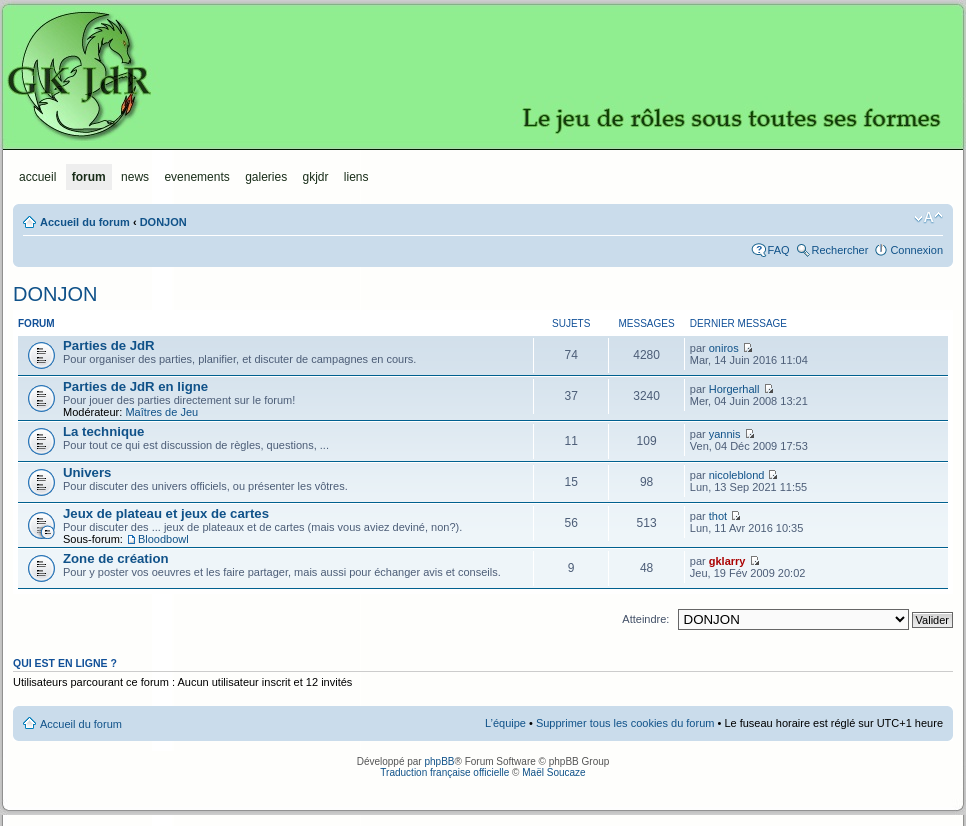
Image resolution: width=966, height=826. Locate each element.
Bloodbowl (163, 539)
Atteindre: (645, 619)
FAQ (779, 250)
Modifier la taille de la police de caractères (928, 218)
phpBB (439, 761)
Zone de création (116, 558)
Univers (87, 472)
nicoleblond (737, 475)
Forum (89, 177)
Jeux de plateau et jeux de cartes (166, 513)
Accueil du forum (85, 222)
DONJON (163, 222)
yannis (725, 434)
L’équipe (505, 723)
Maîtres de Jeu (161, 412)
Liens (356, 177)
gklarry (727, 561)
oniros (724, 348)
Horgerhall (734, 389)
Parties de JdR (109, 345)
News (135, 177)
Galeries (266, 177)
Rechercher (840, 250)
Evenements (196, 177)
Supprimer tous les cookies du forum (625, 723)
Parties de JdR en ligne (135, 386)
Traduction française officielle (444, 772)
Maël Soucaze (553, 772)
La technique (103, 431)
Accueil (37, 177)
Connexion (916, 250)
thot (718, 516)
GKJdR (483, 75)
